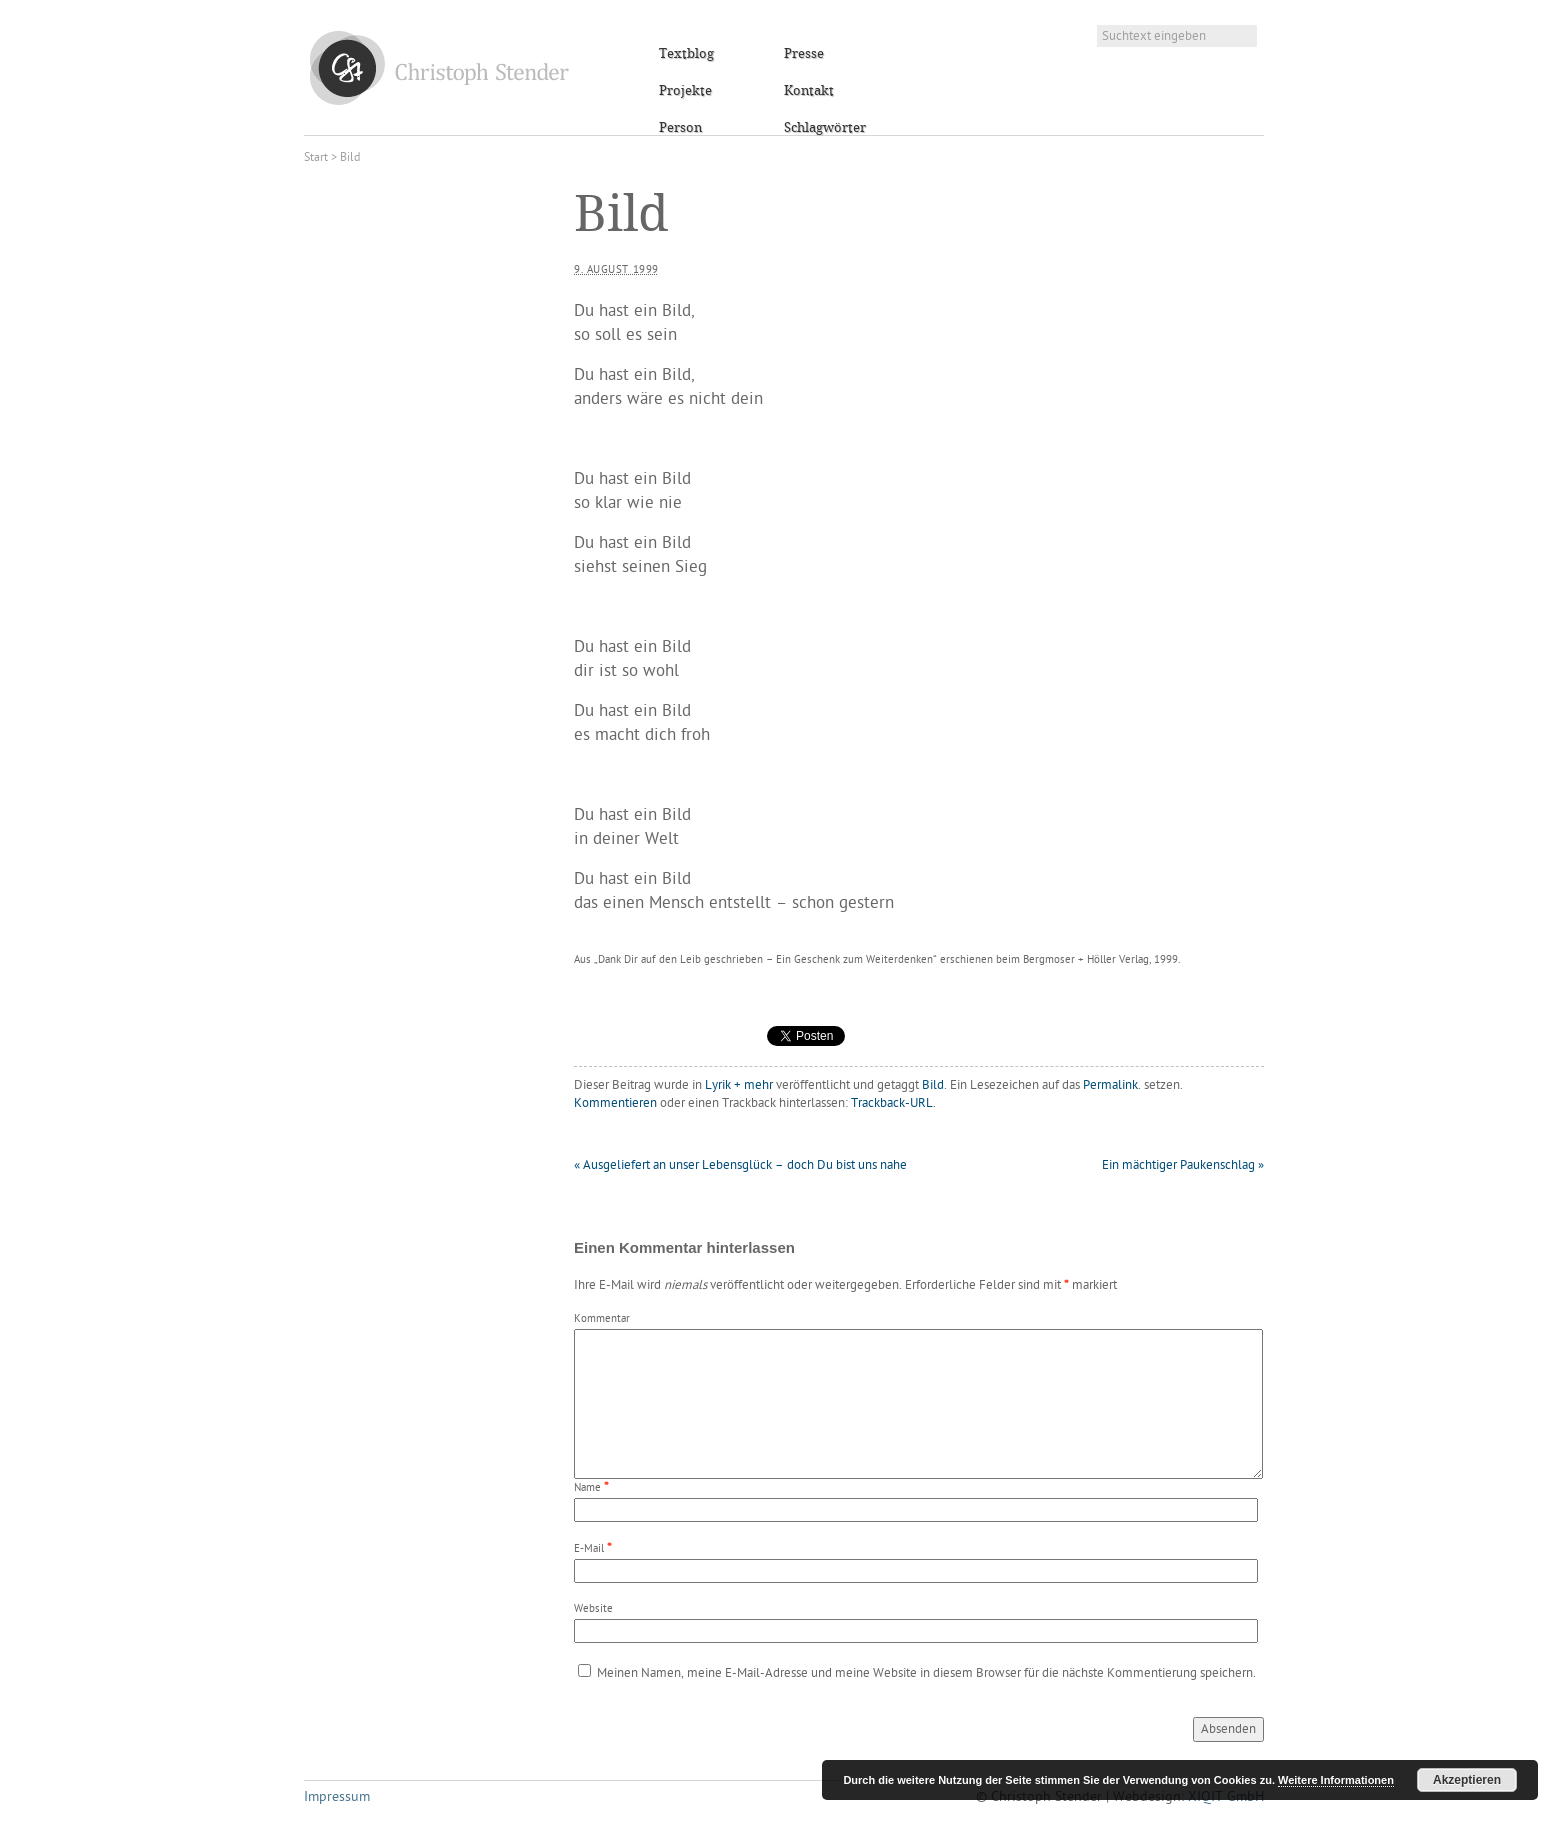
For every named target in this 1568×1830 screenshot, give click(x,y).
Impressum (337, 1797)
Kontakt (809, 91)
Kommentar (602, 1319)
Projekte (685, 91)
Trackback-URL (892, 1103)
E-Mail (589, 1549)
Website (593, 1609)
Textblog (686, 54)
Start (316, 158)
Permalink (1110, 1085)
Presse (804, 54)
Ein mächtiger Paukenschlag (1183, 1165)
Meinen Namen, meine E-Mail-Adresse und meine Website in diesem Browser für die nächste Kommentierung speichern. (926, 1673)
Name (587, 1488)
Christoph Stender (439, 67)
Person (680, 128)
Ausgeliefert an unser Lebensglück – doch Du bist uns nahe (740, 1165)
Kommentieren (615, 1103)
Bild (933, 1085)
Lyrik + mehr (739, 1085)
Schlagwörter (825, 128)
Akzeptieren (1467, 1780)
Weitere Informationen (1336, 1780)
